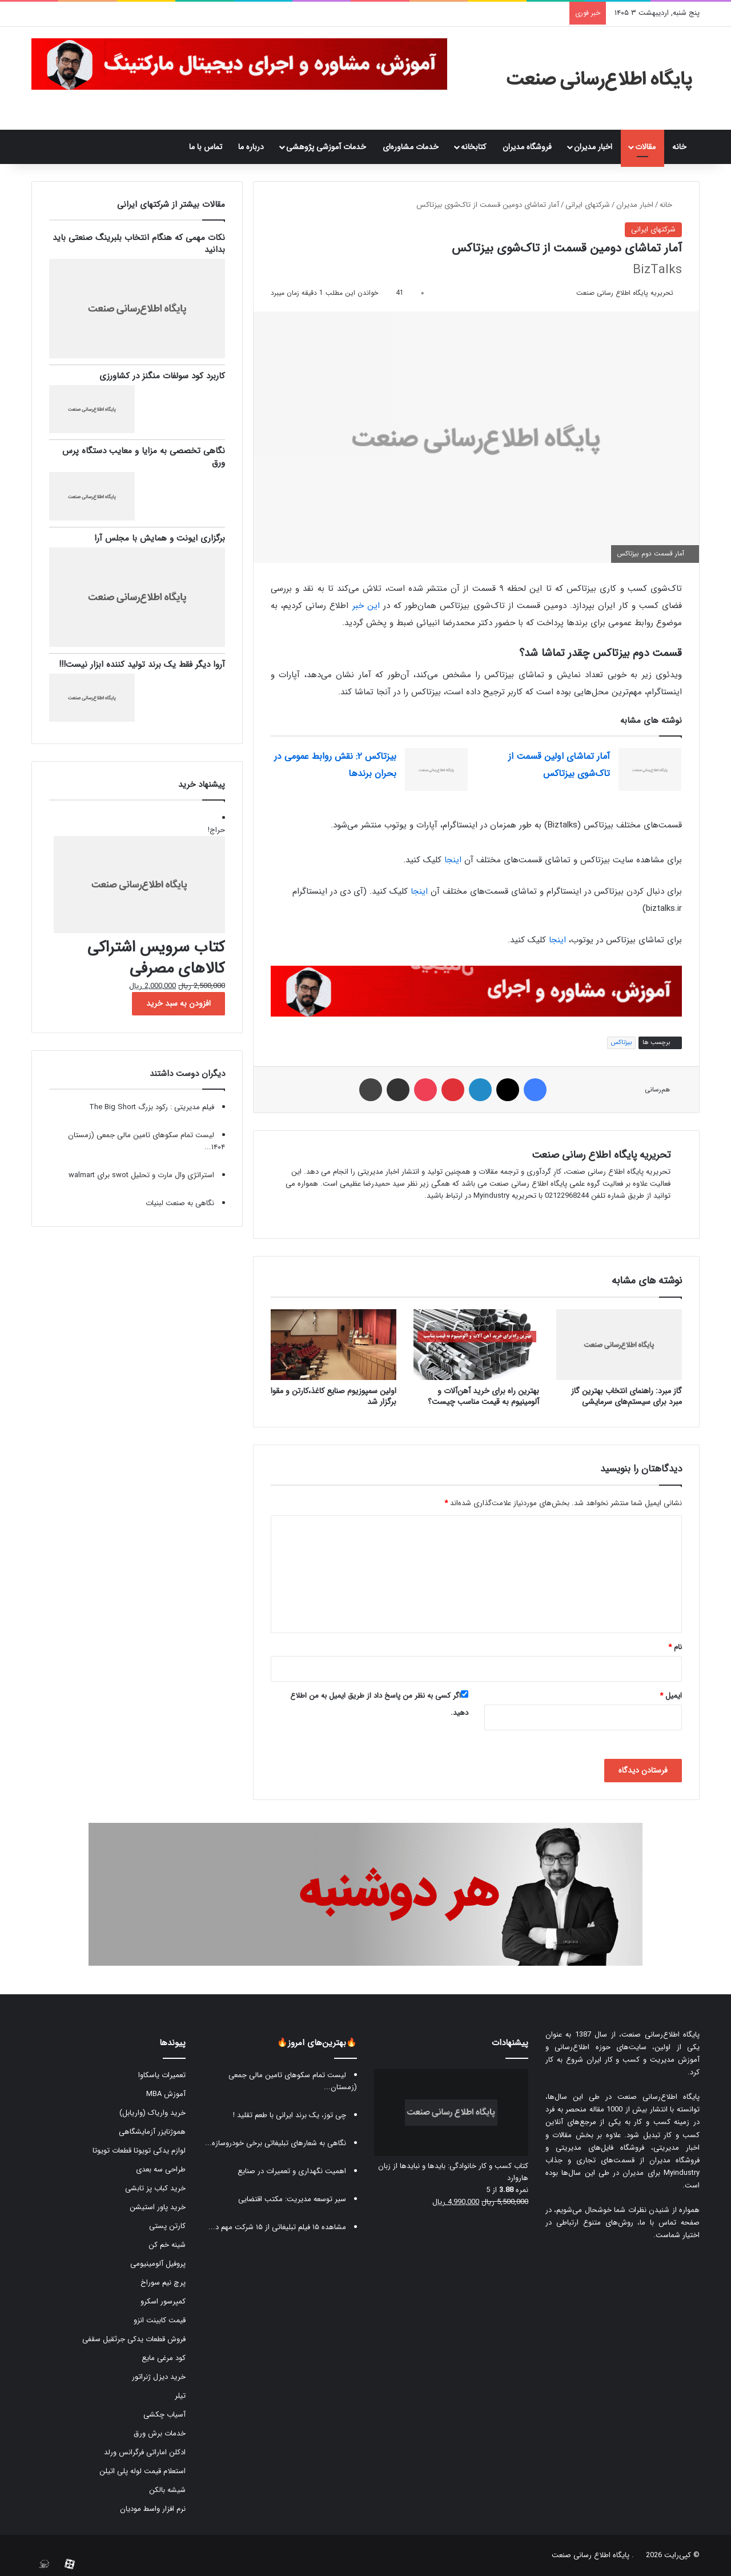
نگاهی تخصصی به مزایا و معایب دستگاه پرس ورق (143, 457)
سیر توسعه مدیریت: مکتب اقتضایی (292, 2199)
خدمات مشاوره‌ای (411, 147)
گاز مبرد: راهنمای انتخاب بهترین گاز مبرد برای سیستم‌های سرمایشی (626, 1396)
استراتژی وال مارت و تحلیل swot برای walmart (141, 1175)
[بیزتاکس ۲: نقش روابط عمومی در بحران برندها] (436, 769)
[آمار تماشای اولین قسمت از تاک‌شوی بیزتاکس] (649, 769)
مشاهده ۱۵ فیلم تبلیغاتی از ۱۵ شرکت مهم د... (277, 2227)
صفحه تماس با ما (670, 2223)
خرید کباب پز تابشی (155, 2188)
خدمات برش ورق (160, 2433)
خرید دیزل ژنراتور (159, 2377)
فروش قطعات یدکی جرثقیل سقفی (134, 2339)
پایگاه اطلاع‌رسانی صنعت (660, 2035)
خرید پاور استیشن (158, 2207)
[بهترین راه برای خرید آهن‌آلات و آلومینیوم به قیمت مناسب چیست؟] (476, 1344)
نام (675, 1647)
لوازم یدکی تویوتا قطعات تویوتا (139, 2151)
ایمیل (671, 1696)
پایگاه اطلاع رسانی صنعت (590, 2555)
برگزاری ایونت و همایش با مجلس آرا (159, 538)
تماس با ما (205, 147)
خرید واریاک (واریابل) (152, 2113)
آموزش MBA (166, 2094)
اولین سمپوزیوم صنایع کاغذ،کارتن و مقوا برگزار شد (333, 1396)
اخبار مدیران (593, 147)
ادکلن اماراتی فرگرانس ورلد (145, 2452)
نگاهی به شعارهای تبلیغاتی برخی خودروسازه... (275, 2143)
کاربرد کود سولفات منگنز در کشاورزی (162, 376)
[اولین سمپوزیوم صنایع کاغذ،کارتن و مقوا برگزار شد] (333, 1344)
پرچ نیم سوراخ (163, 2283)
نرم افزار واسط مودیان (153, 2509)
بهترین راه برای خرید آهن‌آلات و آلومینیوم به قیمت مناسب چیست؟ (483, 1396)
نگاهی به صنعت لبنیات (180, 1203)
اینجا (452, 860)
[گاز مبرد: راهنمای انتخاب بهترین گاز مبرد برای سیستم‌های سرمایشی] (619, 1344)
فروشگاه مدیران (527, 147)
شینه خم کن (167, 2245)
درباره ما (251, 147)
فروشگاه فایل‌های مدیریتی (600, 2148)
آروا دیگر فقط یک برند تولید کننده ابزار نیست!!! (142, 664)
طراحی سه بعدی (161, 2169)
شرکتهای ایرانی (587, 205)
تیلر (180, 2396)
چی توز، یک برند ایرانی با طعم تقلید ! (289, 2115)
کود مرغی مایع (164, 2358)
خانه (682, 147)
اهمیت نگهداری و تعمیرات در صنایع (292, 2171)
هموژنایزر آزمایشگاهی (152, 2132)
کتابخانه (473, 147)
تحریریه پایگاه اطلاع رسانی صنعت (624, 292)
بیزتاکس (621, 1042)
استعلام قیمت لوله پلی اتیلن (142, 2471)
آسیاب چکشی (164, 2415)
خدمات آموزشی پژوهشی (326, 147)
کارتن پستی (167, 2226)
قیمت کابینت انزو (160, 2320)
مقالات (645, 147)
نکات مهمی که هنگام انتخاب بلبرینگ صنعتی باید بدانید (139, 244)
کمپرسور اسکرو (163, 2301)
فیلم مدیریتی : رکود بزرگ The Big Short (151, 1107)
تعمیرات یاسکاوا (162, 2075)
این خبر (366, 606)
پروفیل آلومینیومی (158, 2264)
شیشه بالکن (167, 2490)
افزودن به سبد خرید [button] (178, 1003)
